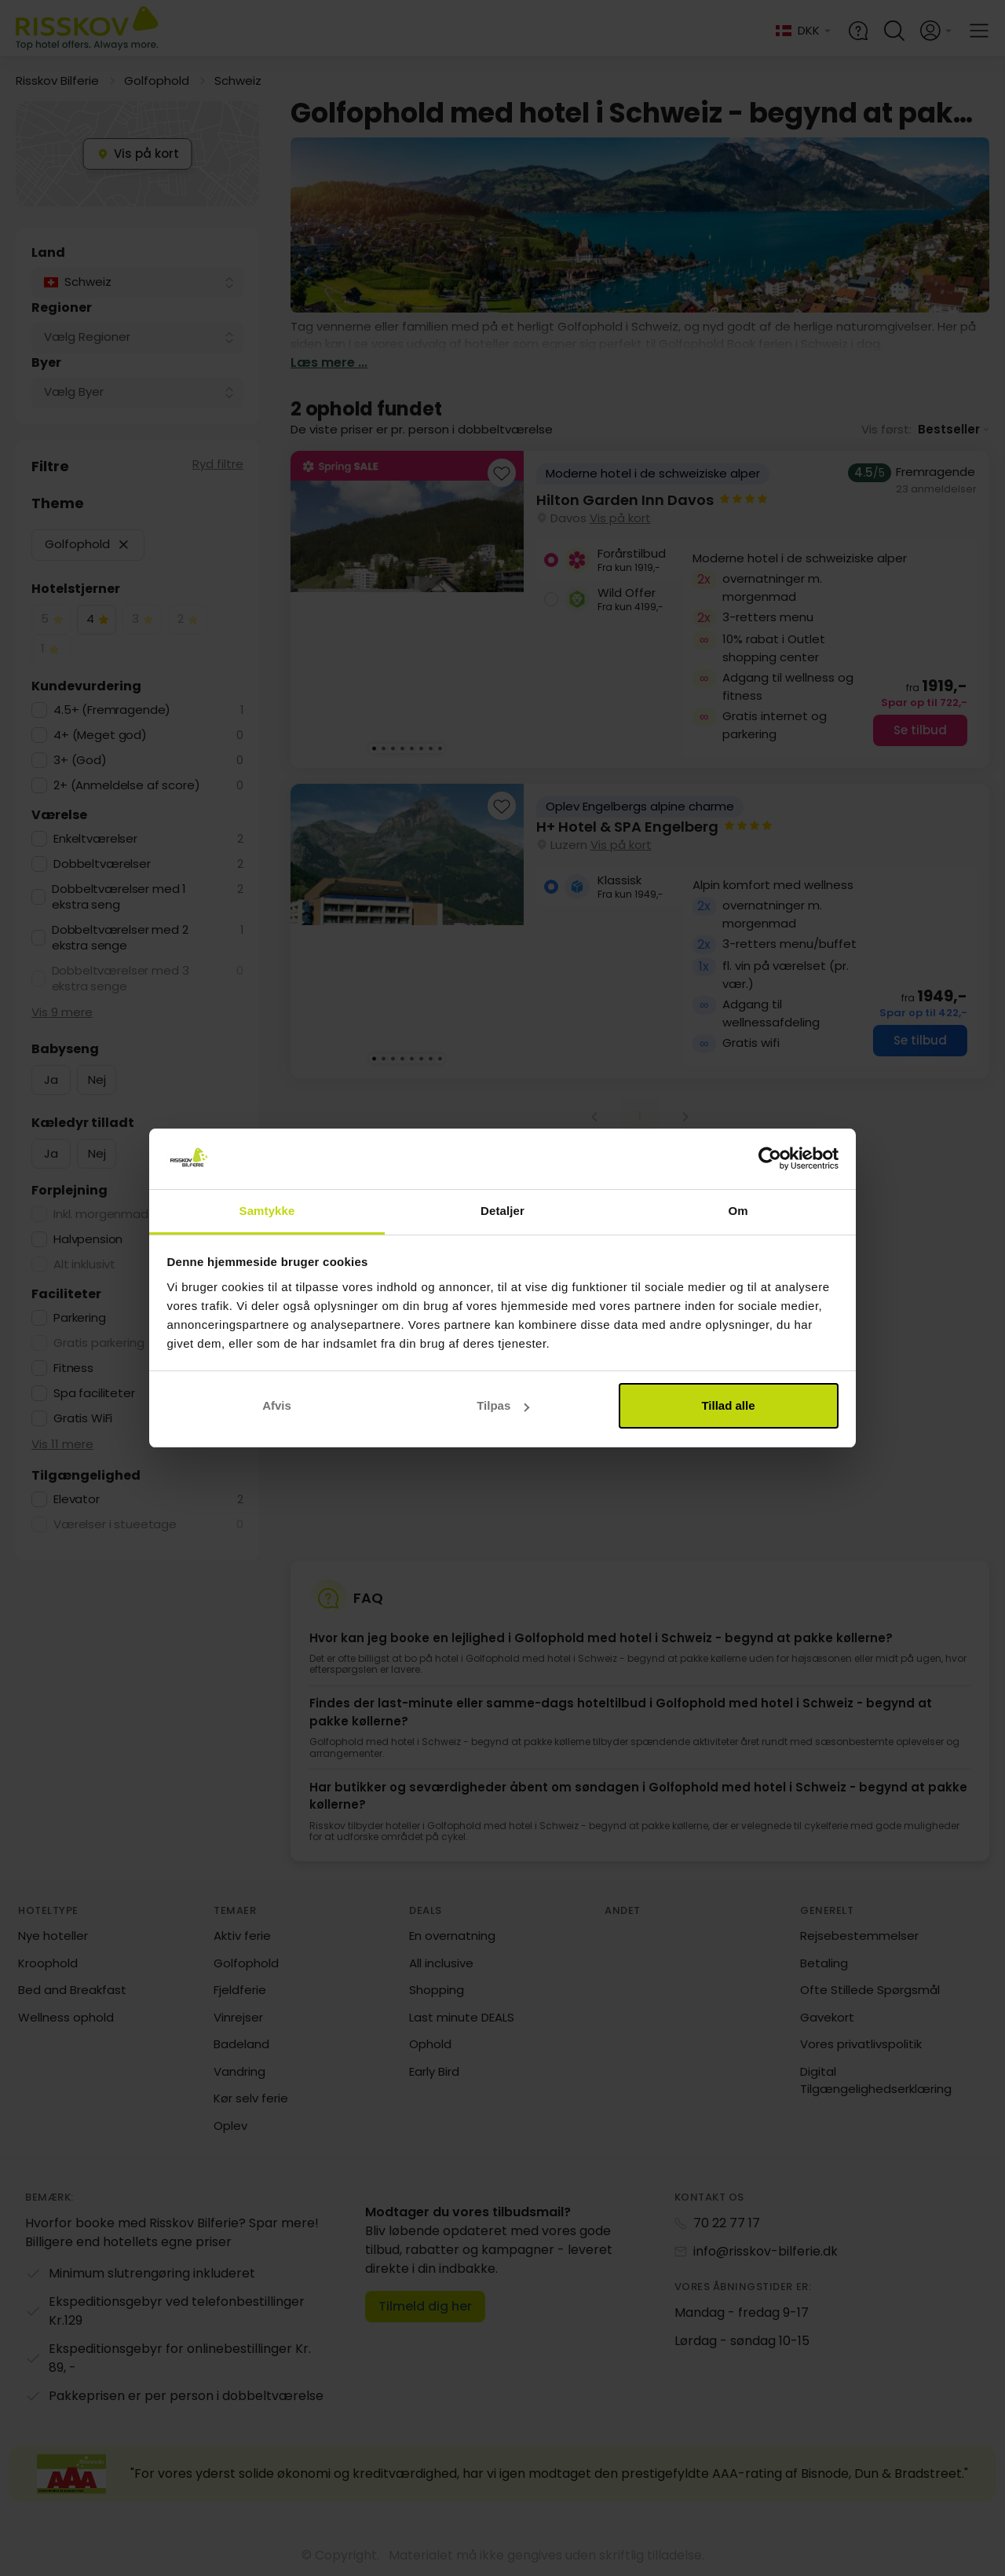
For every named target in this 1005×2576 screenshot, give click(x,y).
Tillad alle (728, 1405)
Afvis (276, 1405)
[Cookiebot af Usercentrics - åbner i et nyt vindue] (770, 1159)
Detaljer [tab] (502, 1210)
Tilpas (503, 1405)
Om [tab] (737, 1210)
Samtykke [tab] (267, 1210)
